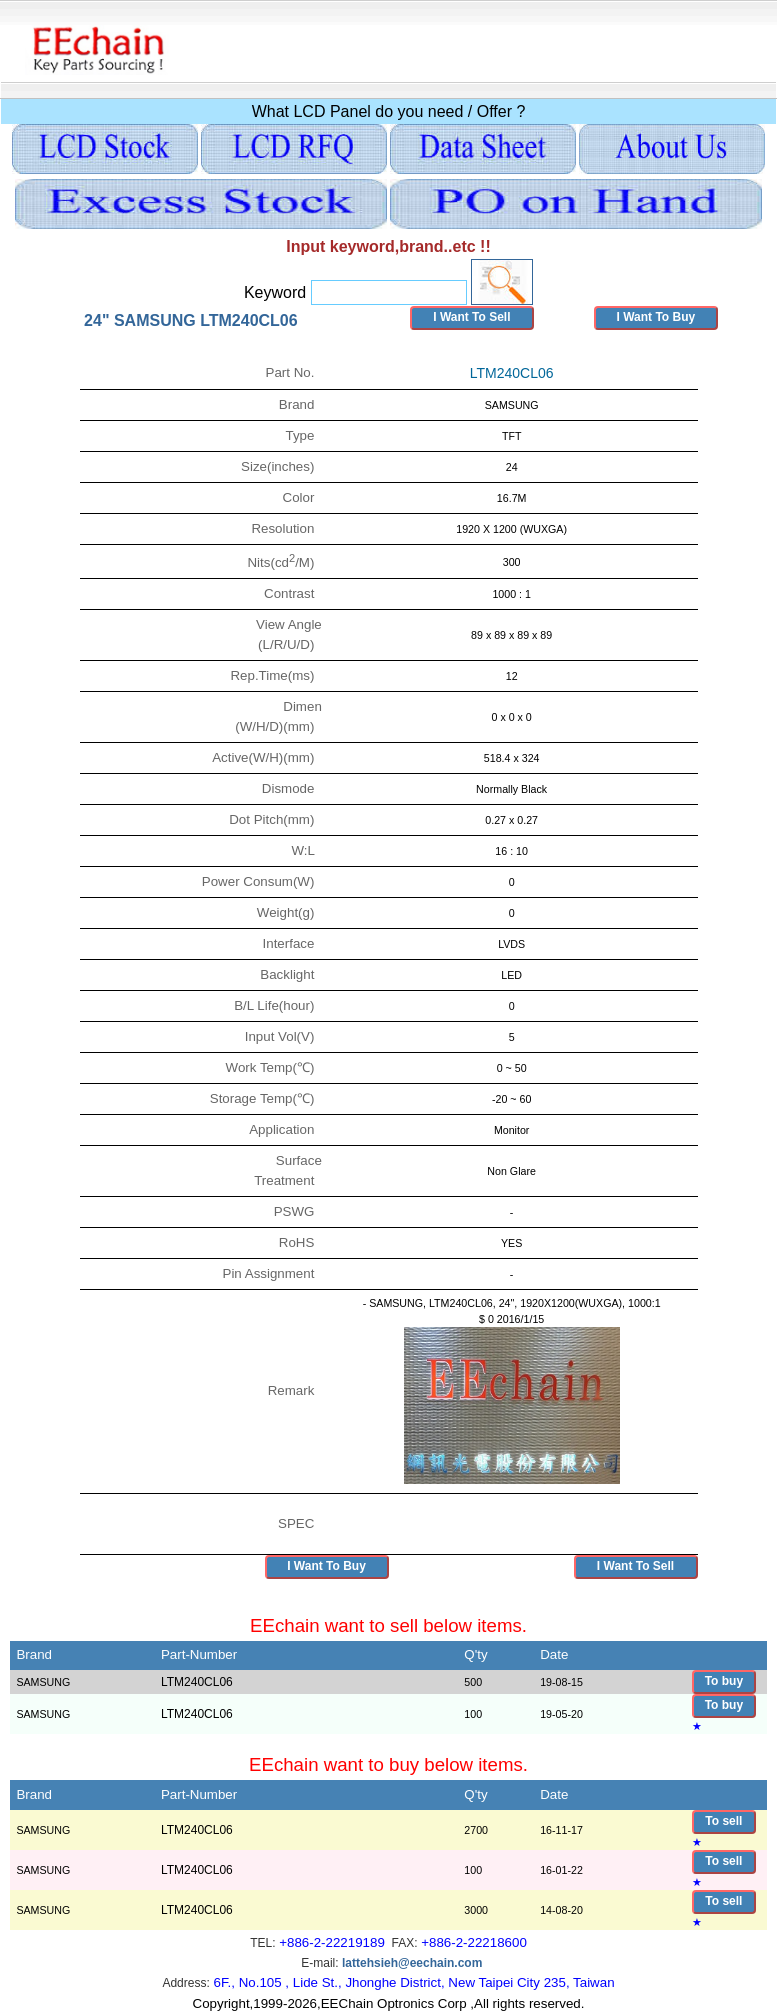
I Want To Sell (472, 317)
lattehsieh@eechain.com (412, 1963)
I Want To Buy (655, 317)
